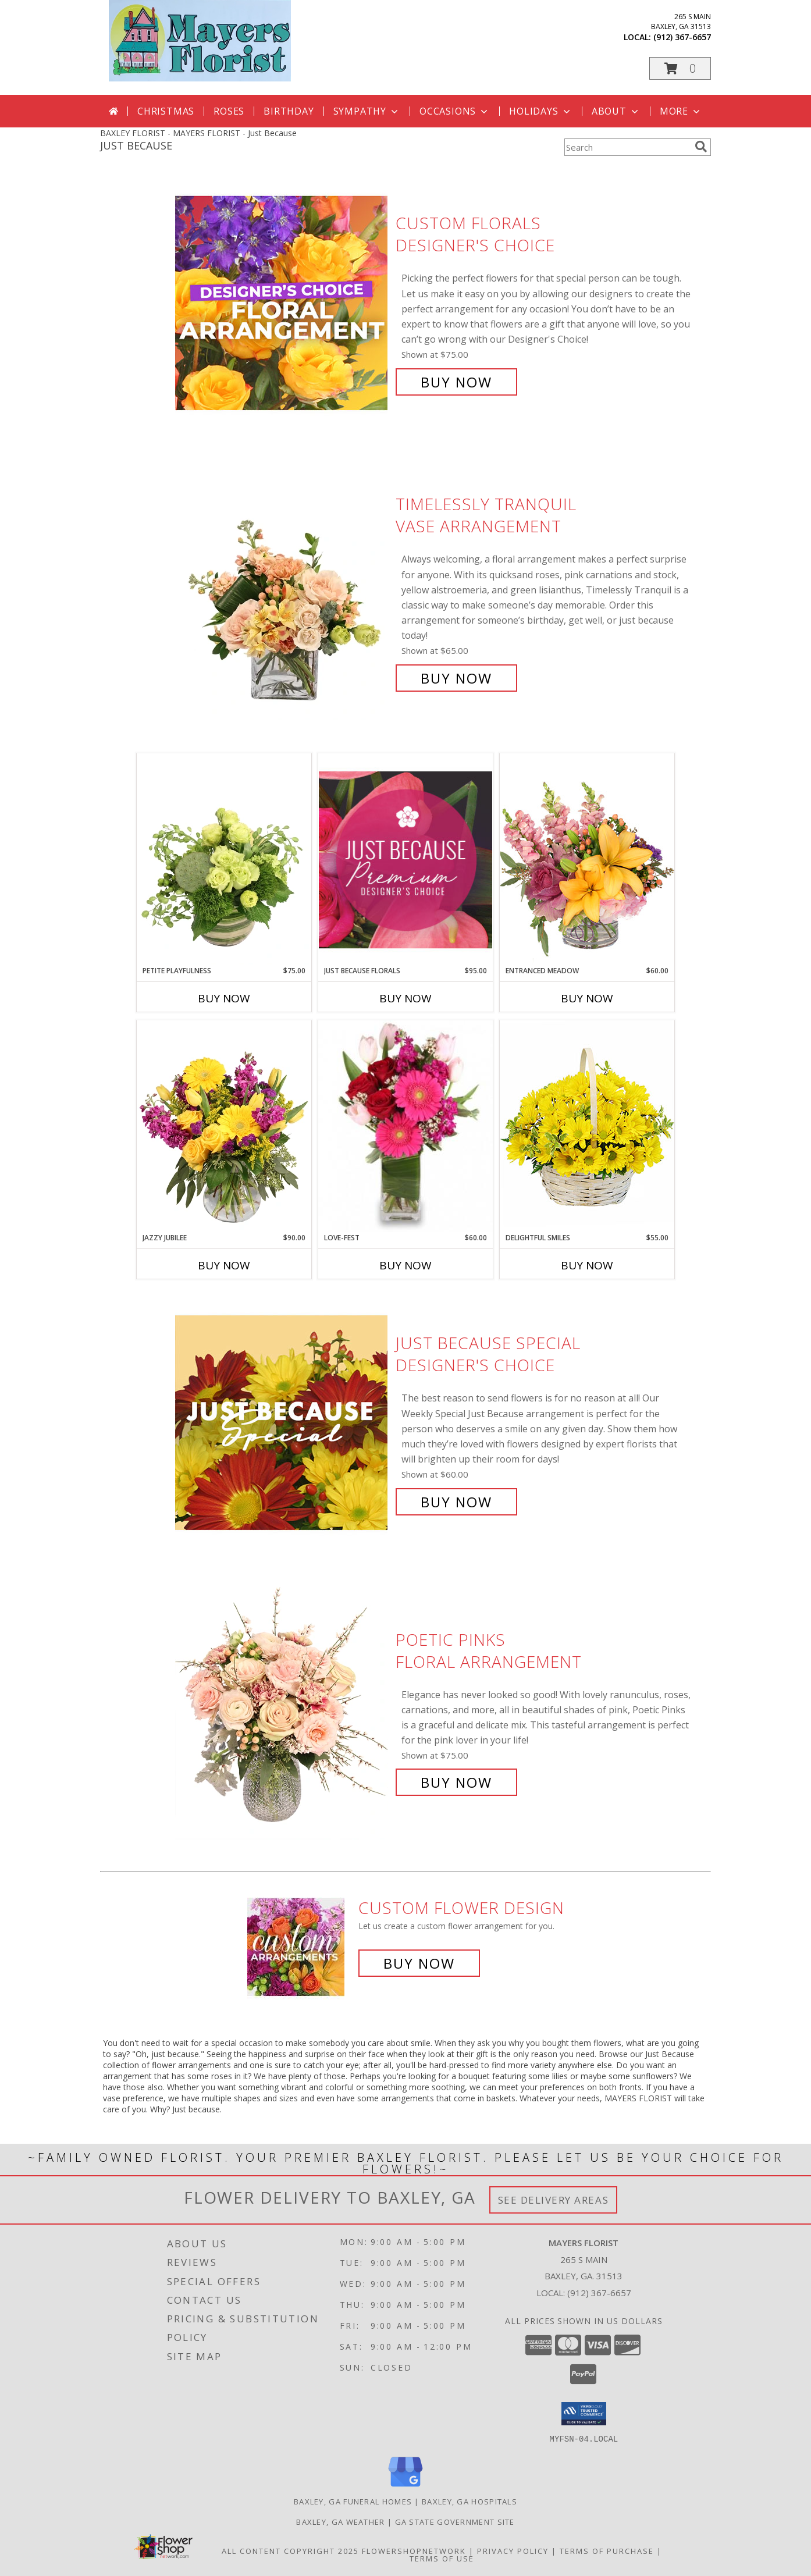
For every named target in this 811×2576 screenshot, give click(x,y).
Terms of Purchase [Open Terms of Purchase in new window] (607, 2550)
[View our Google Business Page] (405, 2486)
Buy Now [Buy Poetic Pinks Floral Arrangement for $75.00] (456, 1782)
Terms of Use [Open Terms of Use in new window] (442, 2558)
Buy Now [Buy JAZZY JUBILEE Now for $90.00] (224, 1265)
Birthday (289, 111)
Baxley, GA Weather (340, 2521)
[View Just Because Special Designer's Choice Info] (282, 1422)
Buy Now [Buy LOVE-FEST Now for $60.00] (405, 1265)
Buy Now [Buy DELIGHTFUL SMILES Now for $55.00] (587, 1265)
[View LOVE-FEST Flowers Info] (405, 1126)
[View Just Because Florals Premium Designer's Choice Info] (405, 859)
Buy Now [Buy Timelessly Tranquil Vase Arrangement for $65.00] (456, 678)
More (681, 111)
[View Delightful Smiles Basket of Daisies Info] (587, 1126)
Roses (229, 111)
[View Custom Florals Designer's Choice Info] (282, 302)
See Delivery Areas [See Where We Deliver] (553, 2200)
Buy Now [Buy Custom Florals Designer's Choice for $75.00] (456, 382)
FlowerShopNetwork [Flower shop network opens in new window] (414, 2550)
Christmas (165, 111)
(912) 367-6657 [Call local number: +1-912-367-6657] (682, 36)
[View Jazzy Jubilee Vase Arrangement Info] (224, 1126)
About (616, 111)
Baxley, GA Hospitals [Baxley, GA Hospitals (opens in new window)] (469, 2501)
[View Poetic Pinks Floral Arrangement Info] (282, 1711)
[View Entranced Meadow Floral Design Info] (587, 859)
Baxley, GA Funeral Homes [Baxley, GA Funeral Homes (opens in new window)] (353, 2501)
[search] (701, 146)
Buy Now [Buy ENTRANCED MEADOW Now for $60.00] (587, 998)
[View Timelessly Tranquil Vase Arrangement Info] (282, 591)
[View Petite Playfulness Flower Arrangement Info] (224, 859)
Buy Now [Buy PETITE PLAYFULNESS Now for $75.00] (224, 998)
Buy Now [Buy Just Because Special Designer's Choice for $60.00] (456, 1501)
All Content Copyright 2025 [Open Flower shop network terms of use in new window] (290, 2550)
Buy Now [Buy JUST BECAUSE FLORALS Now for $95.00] (405, 998)
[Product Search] (627, 147)
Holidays (540, 111)
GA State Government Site (455, 2521)
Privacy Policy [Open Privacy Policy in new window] (513, 2550)
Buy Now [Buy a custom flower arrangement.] (419, 1963)
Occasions (454, 111)
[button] (680, 68)
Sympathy (366, 111)
